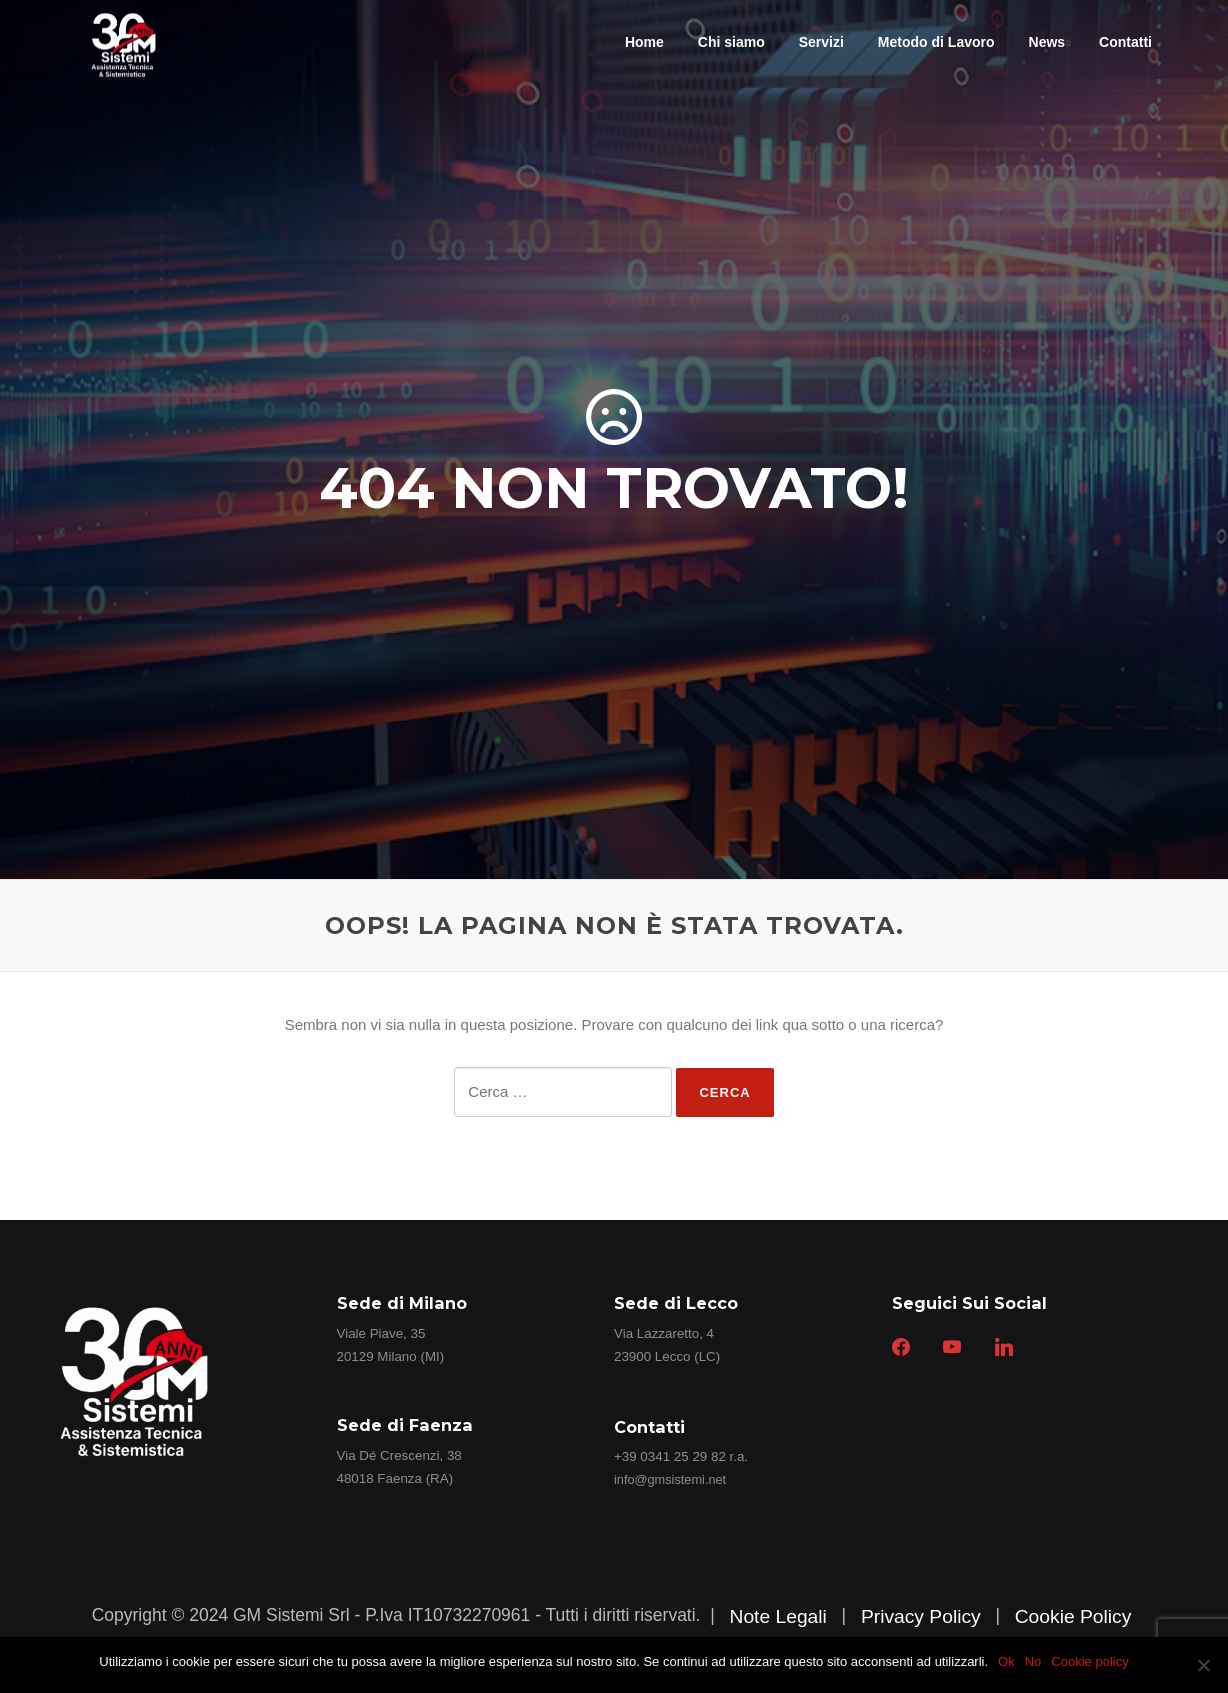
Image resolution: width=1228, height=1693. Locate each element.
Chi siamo (731, 42)
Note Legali (777, 1616)
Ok (1006, 1661)
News (1047, 42)
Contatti (1125, 42)
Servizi (821, 42)
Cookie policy (1089, 1661)
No (1033, 1661)
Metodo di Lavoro (936, 42)
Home (644, 42)
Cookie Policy (1073, 1616)
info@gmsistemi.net (670, 1479)
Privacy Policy (921, 1616)
